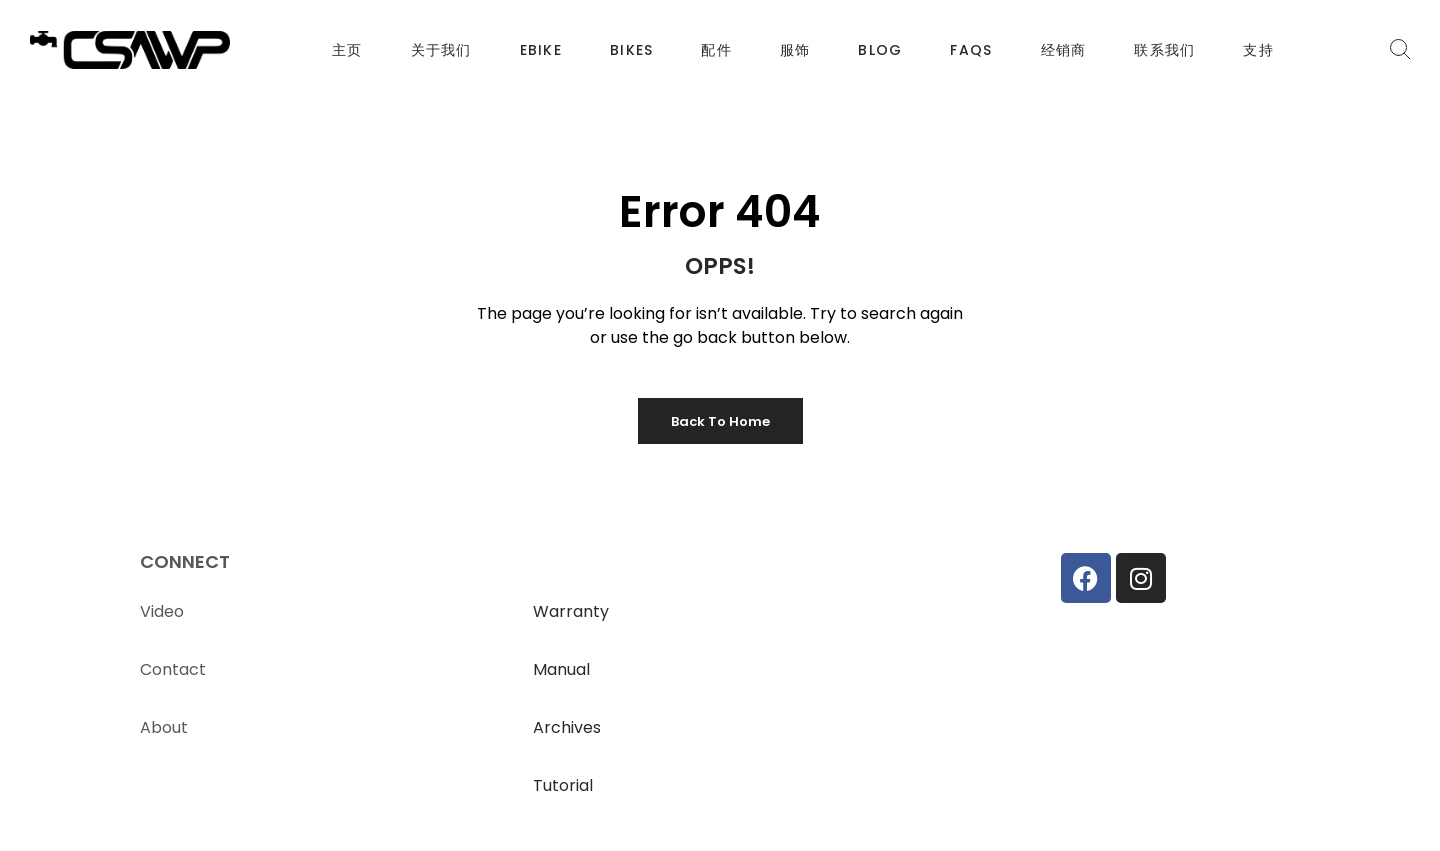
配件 (716, 50)
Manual (561, 669)
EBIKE (541, 50)
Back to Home (720, 421)
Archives (567, 727)
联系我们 (1164, 50)
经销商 (1064, 50)
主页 (347, 50)
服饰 (795, 50)
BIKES (631, 50)
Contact (173, 669)
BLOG (880, 50)
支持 (1258, 50)
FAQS (971, 50)
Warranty (571, 611)
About (164, 727)
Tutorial (563, 785)
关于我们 (441, 50)
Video (162, 611)
